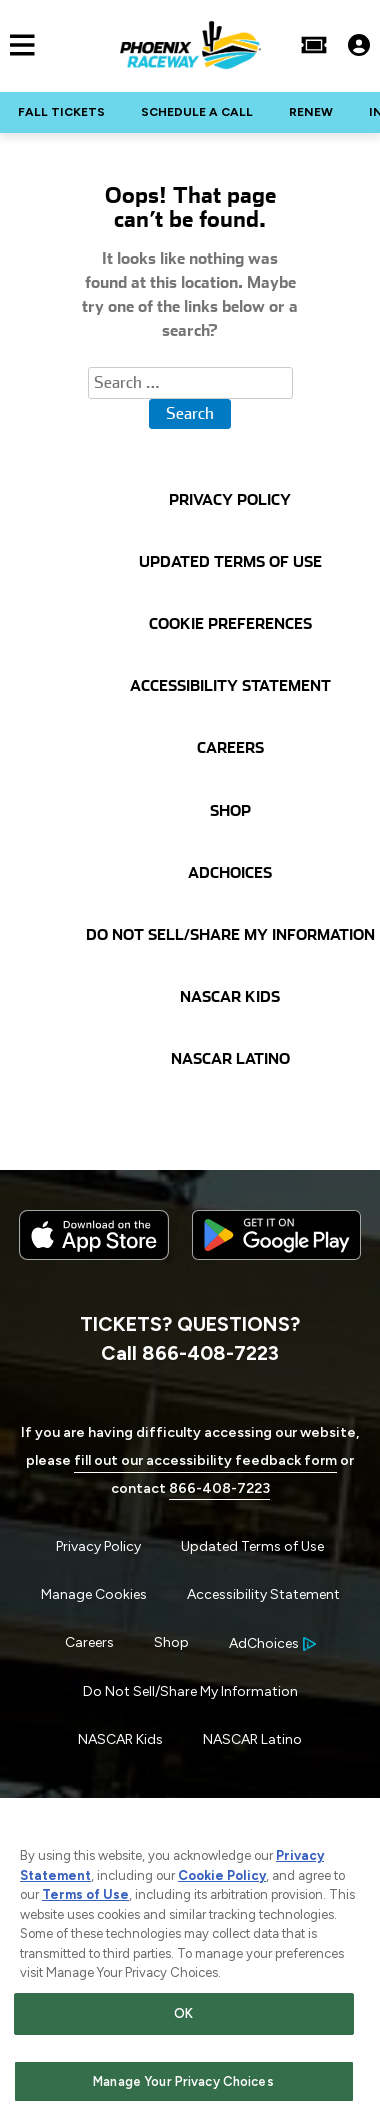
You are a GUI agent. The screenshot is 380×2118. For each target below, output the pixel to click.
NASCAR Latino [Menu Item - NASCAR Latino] (252, 1739)
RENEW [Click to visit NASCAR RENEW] (311, 112)
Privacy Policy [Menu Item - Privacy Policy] (98, 1546)
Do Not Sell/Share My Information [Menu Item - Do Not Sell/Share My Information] (190, 1691)
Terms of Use (85, 1897)
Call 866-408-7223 (190, 1353)
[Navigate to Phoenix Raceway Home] (190, 45)
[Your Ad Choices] (272, 1643)
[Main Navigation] (17, 45)
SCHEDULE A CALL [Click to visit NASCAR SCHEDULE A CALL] (197, 112)
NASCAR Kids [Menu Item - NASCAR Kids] (120, 1739)
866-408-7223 (219, 1488)
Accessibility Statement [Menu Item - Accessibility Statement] (263, 1594)
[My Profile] (359, 45)
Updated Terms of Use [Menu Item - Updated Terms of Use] (252, 1546)
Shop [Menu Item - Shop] (171, 1642)
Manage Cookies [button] (94, 1594)
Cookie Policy (222, 1878)
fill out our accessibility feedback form (205, 1460)
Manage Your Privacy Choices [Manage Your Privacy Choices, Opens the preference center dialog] (183, 2083)
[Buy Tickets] (314, 45)
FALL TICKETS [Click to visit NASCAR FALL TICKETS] (61, 112)
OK (183, 2016)
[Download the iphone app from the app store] (94, 1255)
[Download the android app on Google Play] (276, 1275)
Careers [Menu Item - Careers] (89, 1642)
